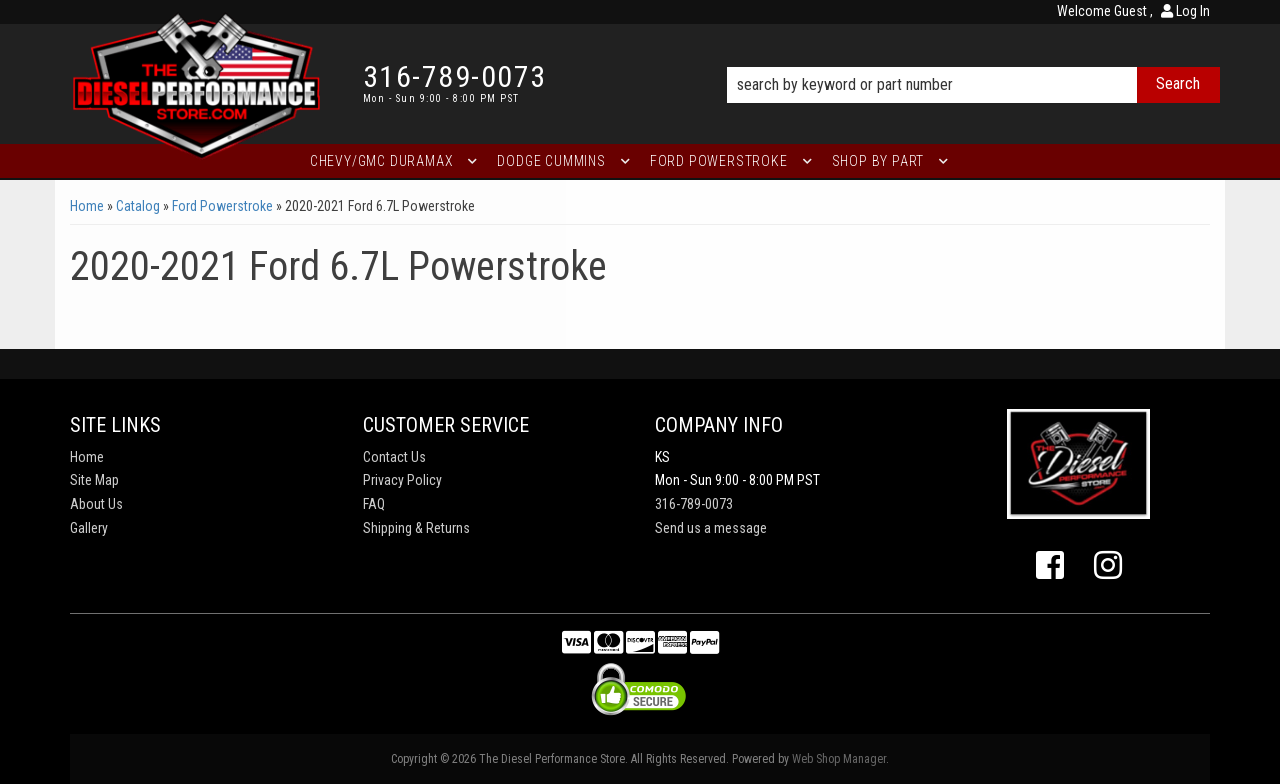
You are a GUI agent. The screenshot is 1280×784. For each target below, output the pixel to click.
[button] (973, 57)
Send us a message (711, 528)
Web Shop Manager (839, 759)
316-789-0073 (694, 504)
